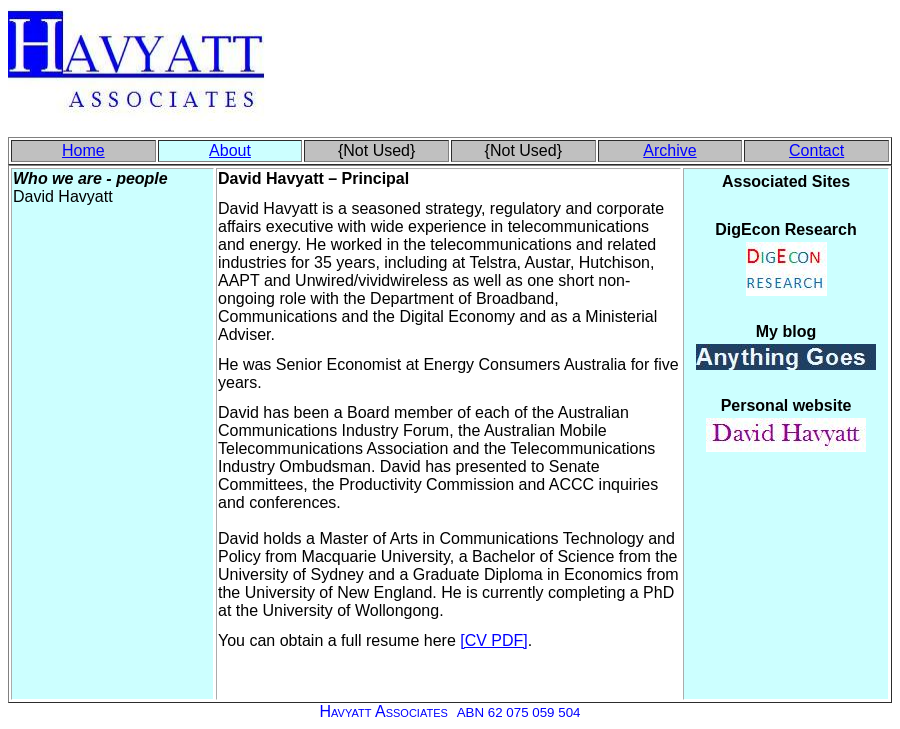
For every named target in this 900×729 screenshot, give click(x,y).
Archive (669, 150)
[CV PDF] (494, 640)
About (230, 150)
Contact (816, 150)
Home (83, 150)
